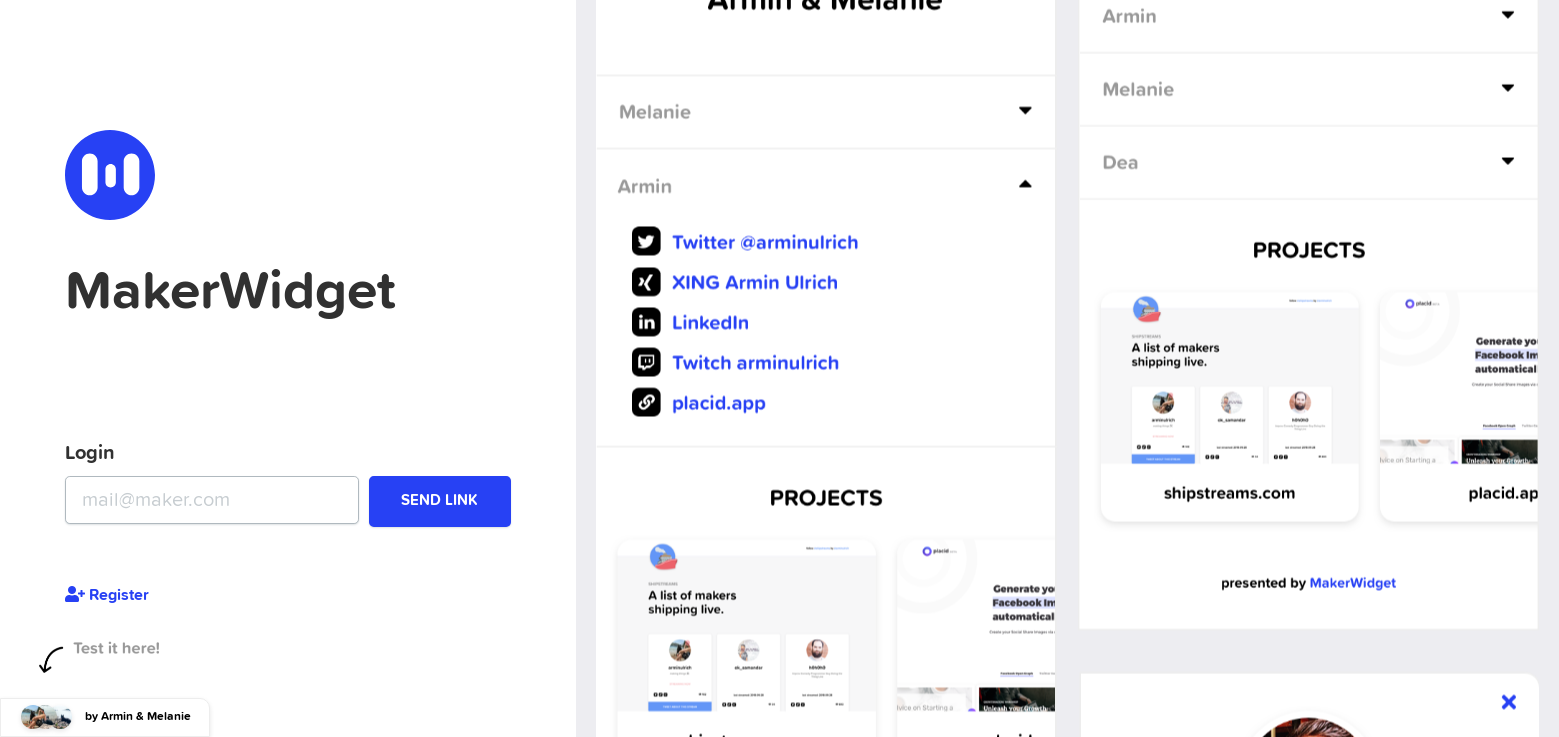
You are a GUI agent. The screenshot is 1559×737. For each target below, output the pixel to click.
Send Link (439, 500)
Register (107, 595)
